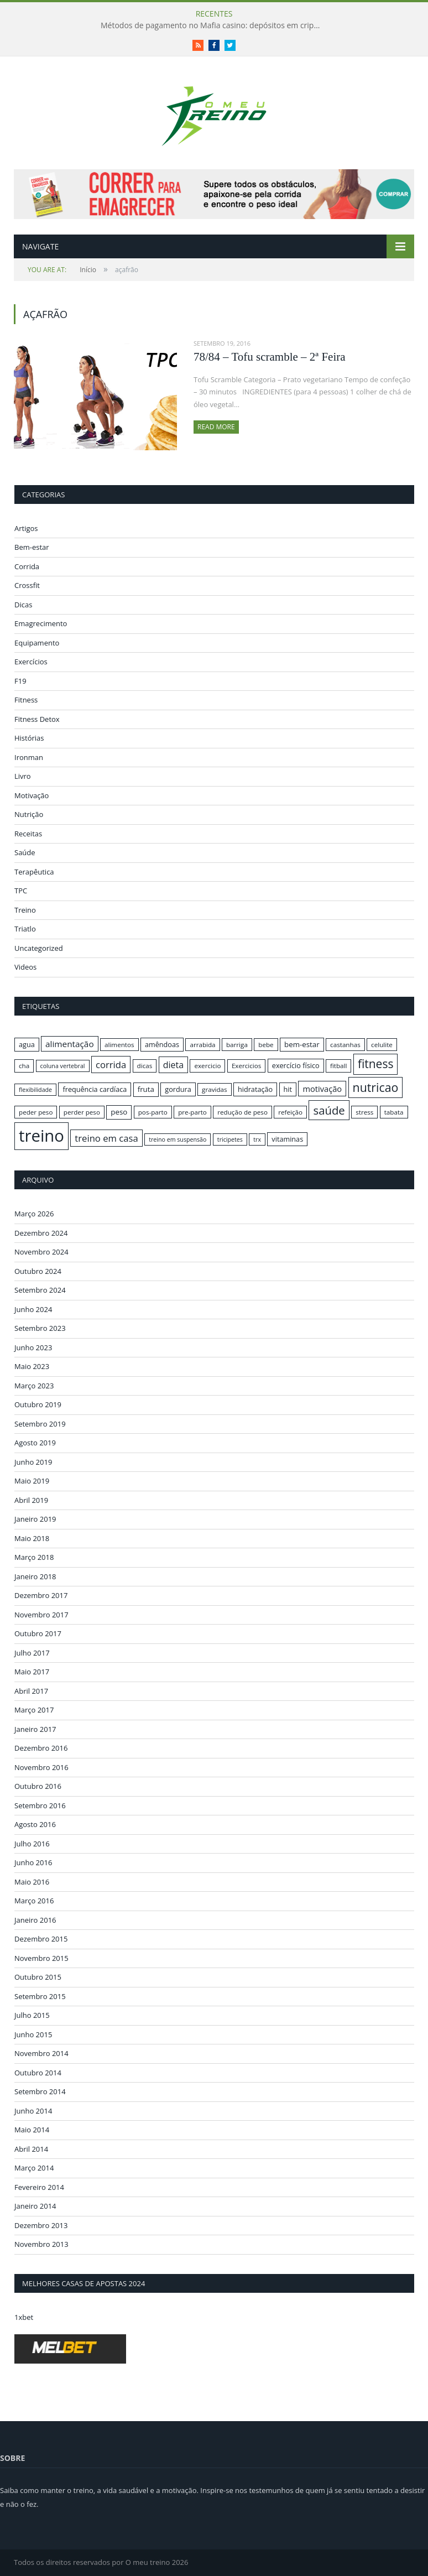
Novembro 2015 (41, 1958)
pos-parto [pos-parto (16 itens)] (153, 1112)
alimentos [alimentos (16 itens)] (119, 1044)
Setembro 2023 (40, 1328)
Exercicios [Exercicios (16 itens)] (247, 1065)
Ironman (28, 757)
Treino (25, 910)
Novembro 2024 (41, 1252)
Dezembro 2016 (40, 1748)
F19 (20, 681)
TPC (20, 891)
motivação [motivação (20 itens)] (322, 1088)
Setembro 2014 (40, 2091)
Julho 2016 (32, 1844)
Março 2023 (34, 1386)
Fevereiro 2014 (39, 2187)
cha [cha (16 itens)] (24, 1065)
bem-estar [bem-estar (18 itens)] (302, 1044)
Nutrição (28, 814)
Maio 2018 (31, 1538)
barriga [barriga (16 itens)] (237, 1044)
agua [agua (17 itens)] (27, 1044)
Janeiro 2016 (35, 1920)
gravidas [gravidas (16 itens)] (214, 1089)
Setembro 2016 (40, 1805)
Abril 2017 (31, 1691)
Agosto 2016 (35, 1824)
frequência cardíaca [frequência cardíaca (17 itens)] (94, 1089)
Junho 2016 (33, 1862)
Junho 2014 (33, 2111)
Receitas (28, 834)
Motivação (31, 795)
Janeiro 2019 (35, 1519)
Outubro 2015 (37, 1977)
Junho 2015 (33, 2034)
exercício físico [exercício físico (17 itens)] (296, 1065)
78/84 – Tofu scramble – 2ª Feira (270, 356)
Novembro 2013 (41, 2244)
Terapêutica (34, 872)
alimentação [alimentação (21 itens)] (69, 1043)
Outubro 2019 (37, 1404)
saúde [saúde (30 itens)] (329, 1110)
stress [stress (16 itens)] (364, 1112)
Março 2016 (34, 1901)
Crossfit (27, 585)
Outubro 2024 (37, 1271)
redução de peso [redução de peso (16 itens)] (242, 1112)
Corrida (26, 566)
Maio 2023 (31, 1366)
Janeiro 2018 (35, 1576)
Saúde (24, 852)
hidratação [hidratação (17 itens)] (255, 1089)
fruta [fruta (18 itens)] (146, 1089)
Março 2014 (34, 2168)
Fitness (26, 700)
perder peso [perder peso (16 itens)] (82, 1112)
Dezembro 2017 (40, 1595)
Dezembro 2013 (40, 2225)
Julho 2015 (32, 2015)
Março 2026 (34, 1214)
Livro (22, 776)
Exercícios (31, 662)
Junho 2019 (33, 1462)
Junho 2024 (33, 1309)
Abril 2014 (31, 2149)
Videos (25, 967)
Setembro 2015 (40, 1996)
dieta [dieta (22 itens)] (173, 1065)
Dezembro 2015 (40, 1939)
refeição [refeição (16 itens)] (290, 1112)
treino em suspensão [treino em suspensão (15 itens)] (177, 1139)
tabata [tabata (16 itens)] (394, 1112)
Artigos (26, 528)
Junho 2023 (33, 1347)
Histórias (29, 738)
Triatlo (25, 929)
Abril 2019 (31, 1500)
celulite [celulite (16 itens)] (382, 1044)
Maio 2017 (31, 1672)
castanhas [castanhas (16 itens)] (345, 1044)
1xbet (23, 2317)
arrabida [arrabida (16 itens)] (202, 1044)
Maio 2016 (31, 1882)
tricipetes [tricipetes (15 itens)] (230, 1139)
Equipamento (36, 643)
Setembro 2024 (40, 1290)
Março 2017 (34, 1710)
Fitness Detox (37, 719)
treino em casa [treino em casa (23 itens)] (106, 1138)
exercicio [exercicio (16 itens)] (207, 1065)
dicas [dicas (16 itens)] (145, 1065)
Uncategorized (38, 948)
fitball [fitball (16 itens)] (338, 1065)
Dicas (23, 605)
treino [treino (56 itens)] (41, 1136)
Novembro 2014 (41, 2053)
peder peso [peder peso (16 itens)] (36, 1112)
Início (62, 269)
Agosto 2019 (35, 1443)
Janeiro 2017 (35, 1729)
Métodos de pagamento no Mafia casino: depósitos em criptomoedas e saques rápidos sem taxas (214, 25)
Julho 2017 (32, 1653)
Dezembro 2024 (40, 1233)
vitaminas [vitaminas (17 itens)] (287, 1139)
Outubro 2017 (37, 1633)
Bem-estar (31, 547)
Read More (216, 426)
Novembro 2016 (41, 1767)
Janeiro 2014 (35, 2206)
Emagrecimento (40, 623)
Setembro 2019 (40, 1424)
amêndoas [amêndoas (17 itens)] (162, 1044)
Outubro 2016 (37, 1786)
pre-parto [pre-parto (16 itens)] (192, 1112)
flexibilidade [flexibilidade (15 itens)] (35, 1090)
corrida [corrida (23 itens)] (111, 1064)
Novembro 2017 (41, 1615)
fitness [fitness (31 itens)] (376, 1063)
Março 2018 (34, 1557)
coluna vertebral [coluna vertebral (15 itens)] (62, 1066)
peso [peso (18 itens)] (119, 1112)
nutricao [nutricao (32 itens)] (376, 1087)
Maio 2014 (31, 2130)
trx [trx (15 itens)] (257, 1139)
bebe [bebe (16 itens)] (265, 1044)
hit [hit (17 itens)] (288, 1089)
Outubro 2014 (37, 2073)
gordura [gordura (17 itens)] (178, 1089)
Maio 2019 (31, 1481)
